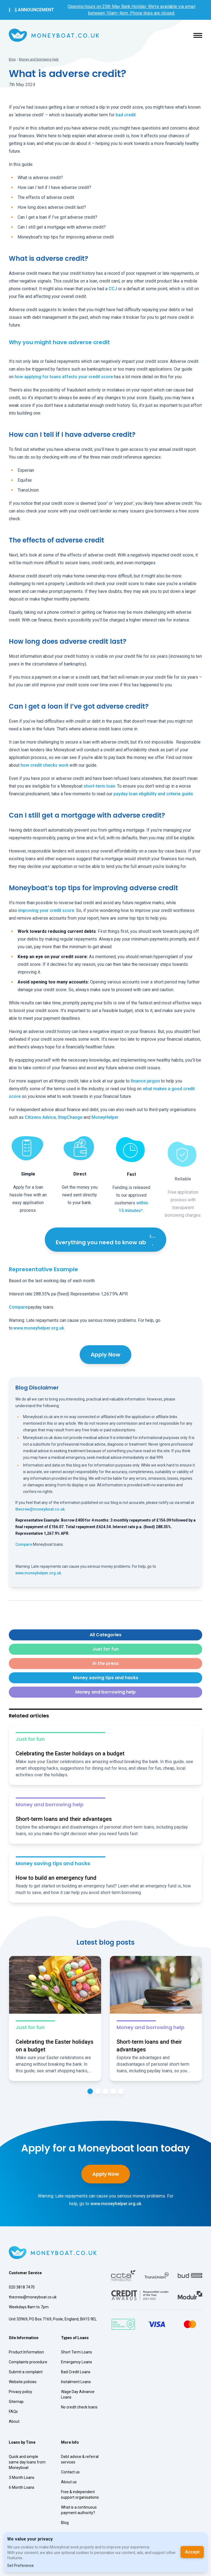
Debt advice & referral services (80, 2459)
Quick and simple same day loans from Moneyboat (27, 2462)
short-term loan (99, 786)
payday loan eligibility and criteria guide (153, 793)
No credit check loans (79, 2407)
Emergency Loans (76, 2362)
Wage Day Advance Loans (78, 2394)
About (14, 2421)
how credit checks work (44, 765)
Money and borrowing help (39, 59)
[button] (197, 35)
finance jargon (145, 1081)
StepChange (70, 1117)
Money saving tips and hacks (105, 1678)
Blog (12, 59)
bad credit (126, 114)
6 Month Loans (21, 2487)
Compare (18, 1307)
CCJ (113, 288)
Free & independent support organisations (80, 2495)
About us (69, 2482)
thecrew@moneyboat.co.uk (40, 1509)
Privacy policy (20, 2391)
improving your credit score (46, 910)
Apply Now (105, 1354)
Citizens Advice (40, 1117)
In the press (106, 1663)
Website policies (23, 2382)
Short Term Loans (76, 2352)
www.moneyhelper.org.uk (38, 1328)
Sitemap (16, 2401)
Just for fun (105, 1649)
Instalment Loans (76, 2382)
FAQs (13, 2411)
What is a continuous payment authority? (79, 2510)
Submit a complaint (26, 2372)
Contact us (70, 2472)
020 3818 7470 (22, 2287)
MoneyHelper (104, 1117)
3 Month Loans (21, 2477)
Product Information (26, 2352)
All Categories (105, 1635)
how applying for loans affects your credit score (64, 376)
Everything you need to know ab (105, 1239)
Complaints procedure (28, 2362)
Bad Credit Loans (75, 2372)
